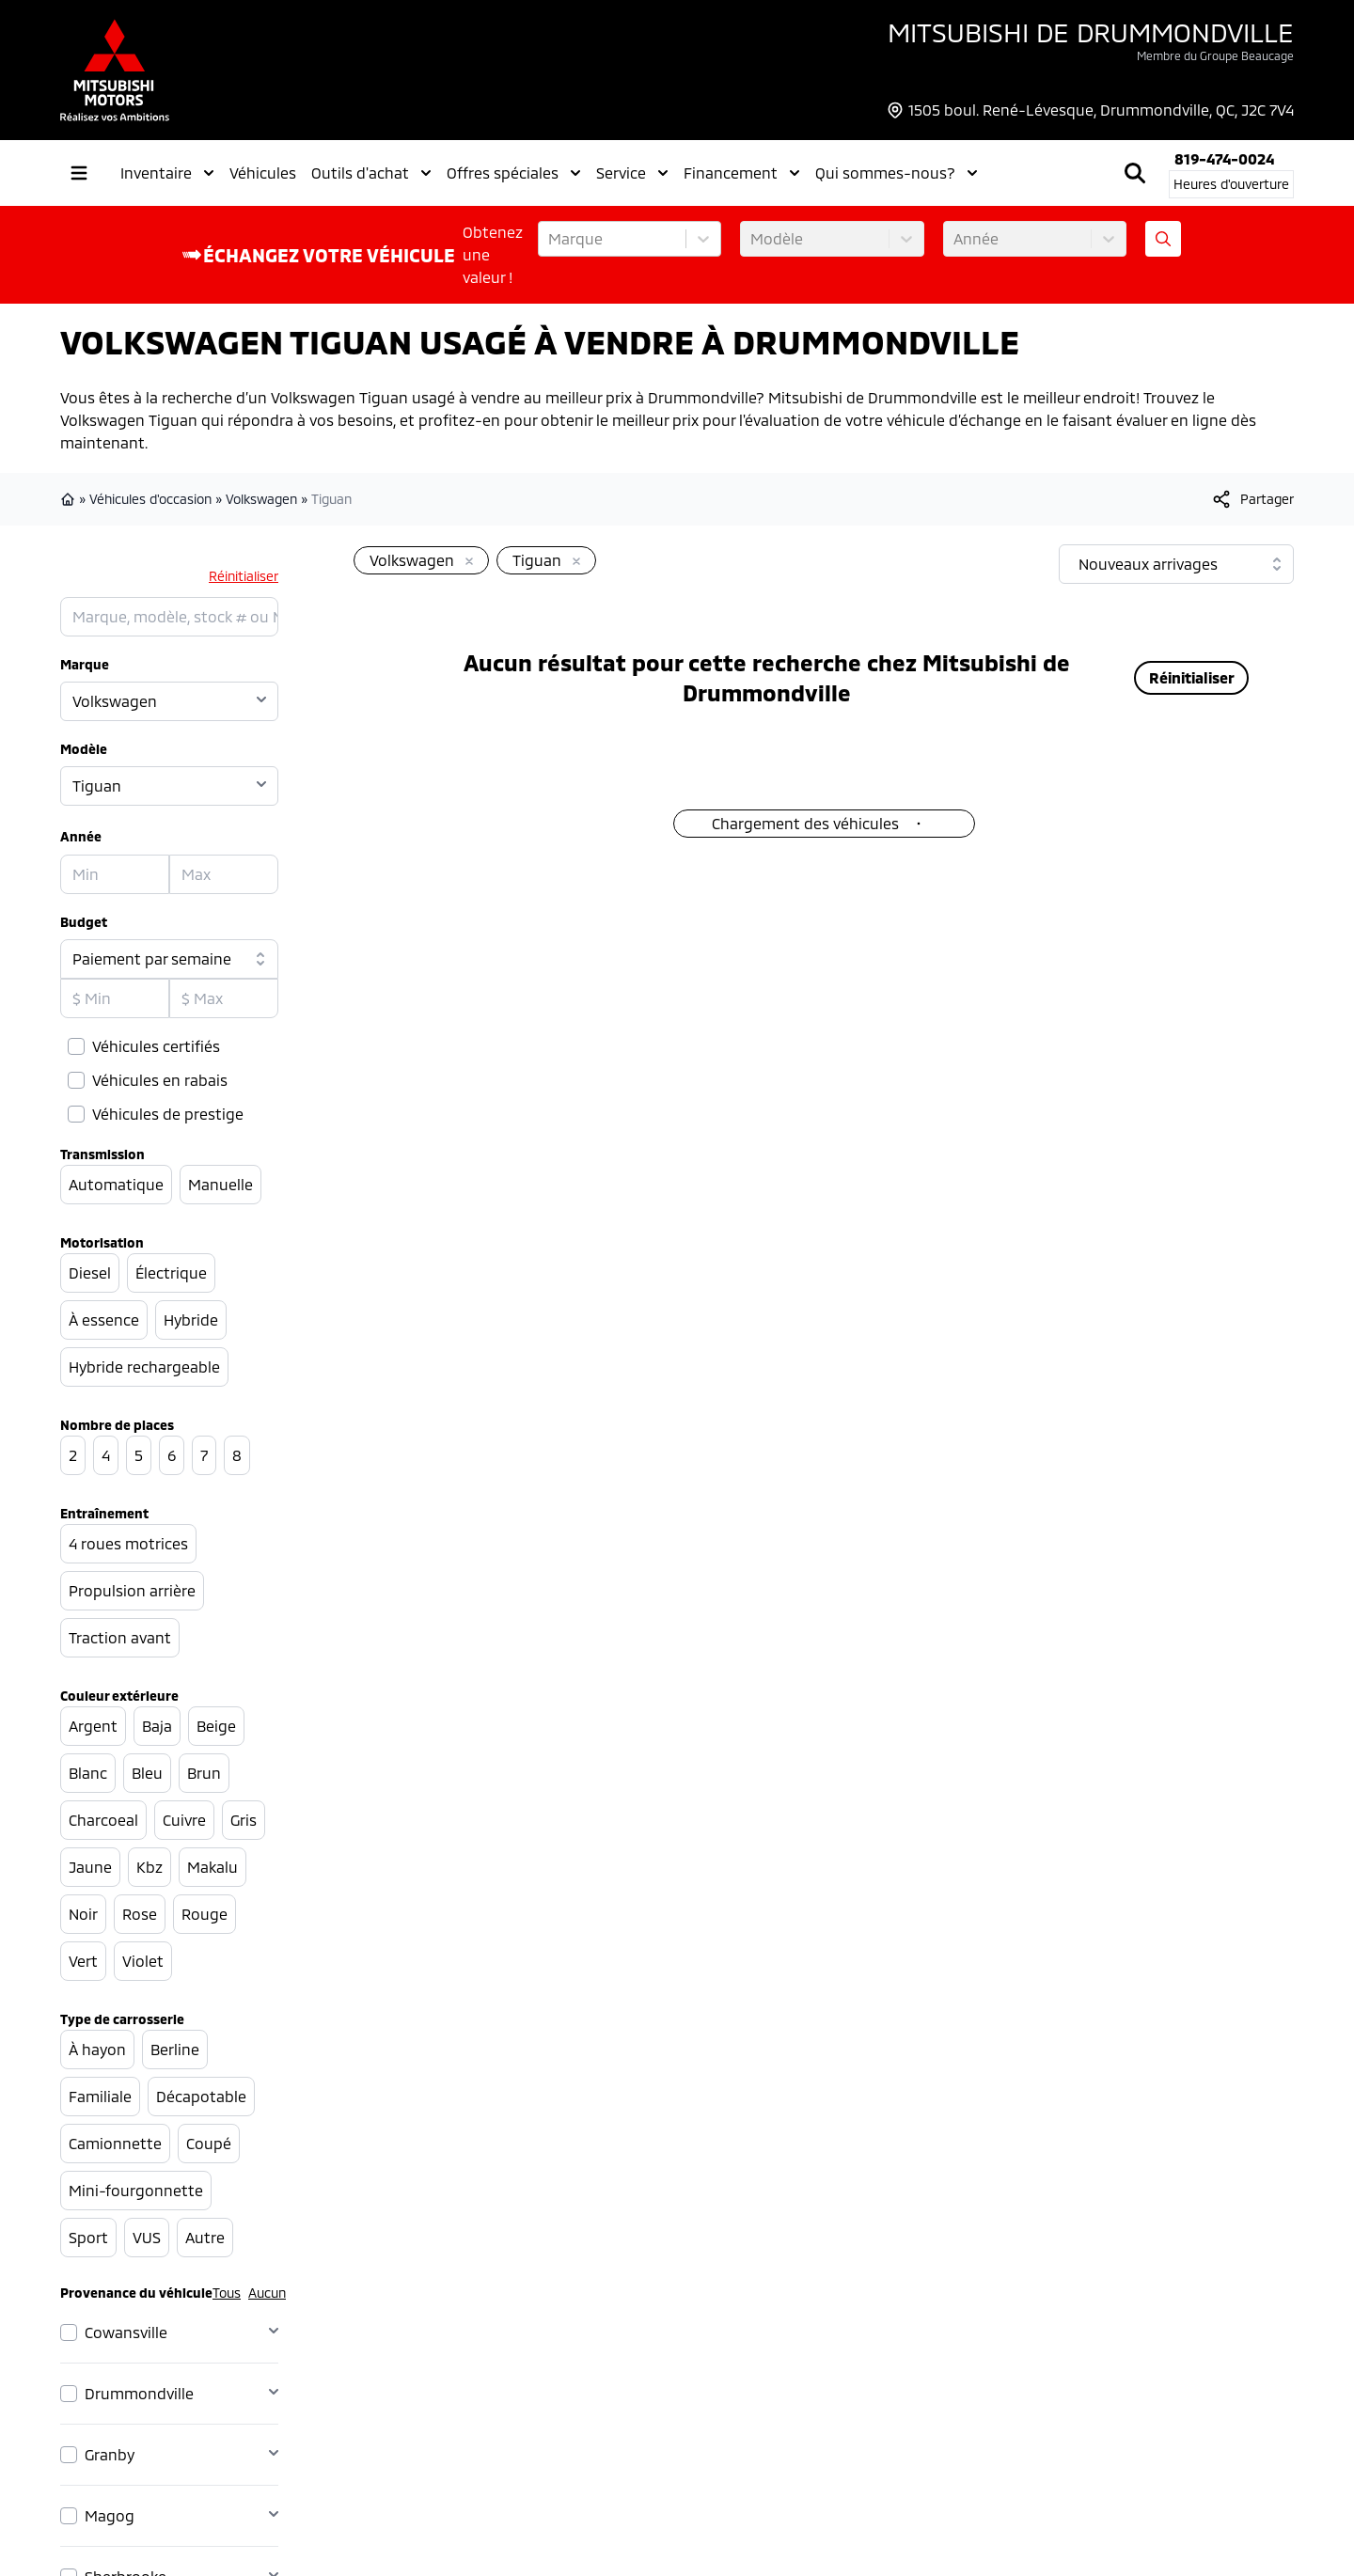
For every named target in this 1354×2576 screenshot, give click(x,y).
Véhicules (262, 172)
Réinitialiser (243, 576)
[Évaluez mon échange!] (1163, 239)
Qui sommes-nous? (896, 173)
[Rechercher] (1135, 173)
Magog (109, 2515)
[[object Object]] (1252, 499)
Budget (83, 922)
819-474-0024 (1224, 158)
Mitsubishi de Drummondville (1091, 32)
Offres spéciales (514, 173)
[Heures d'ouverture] (1231, 184)
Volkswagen (261, 499)
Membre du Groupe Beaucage (1215, 55)
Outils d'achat (371, 173)
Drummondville (139, 2393)
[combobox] (550, 239)
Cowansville (126, 2332)
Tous (227, 2293)
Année (81, 836)
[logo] (114, 70)
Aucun (267, 2293)
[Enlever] (465, 562)
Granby (109, 2454)
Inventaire (167, 173)
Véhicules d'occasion (150, 499)
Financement (742, 173)
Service (632, 173)
